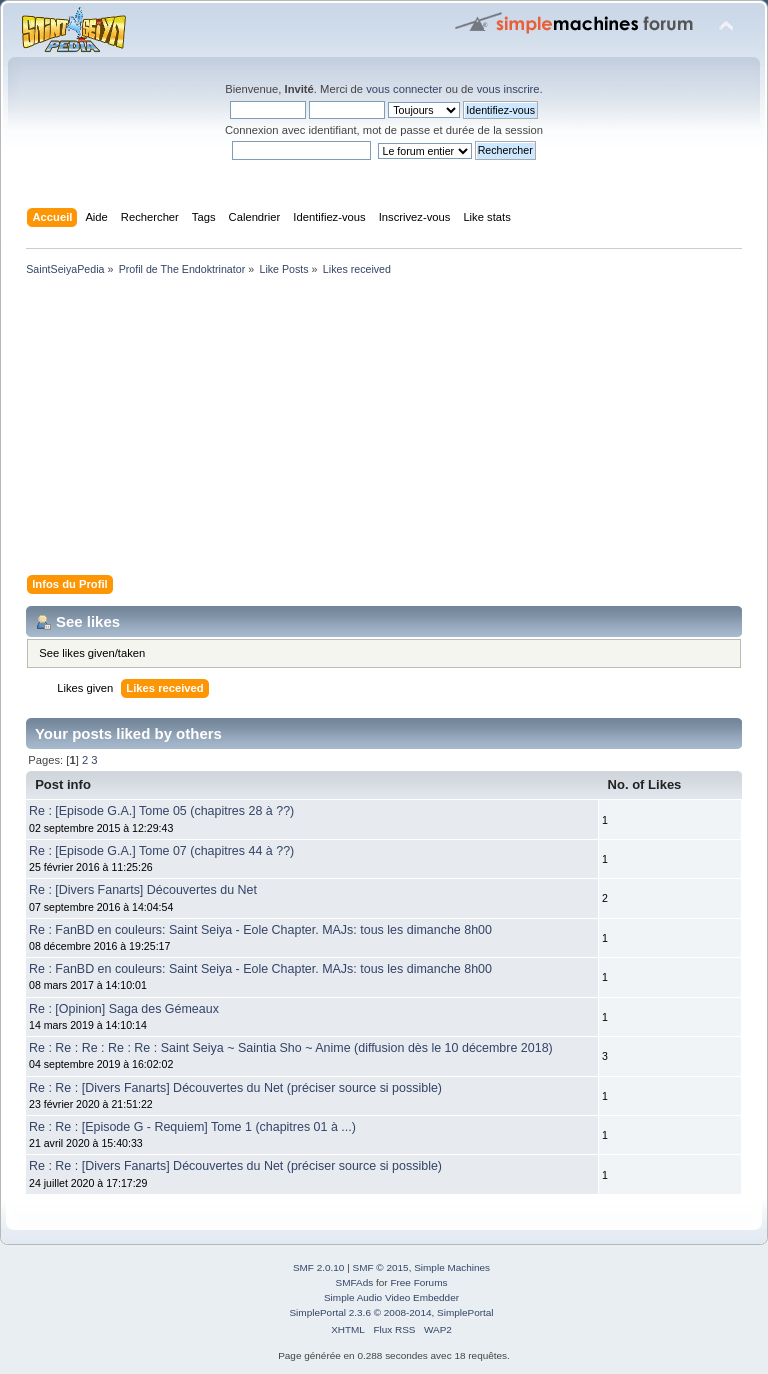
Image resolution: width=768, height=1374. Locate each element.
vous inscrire (508, 89)
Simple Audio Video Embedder (391, 1297)
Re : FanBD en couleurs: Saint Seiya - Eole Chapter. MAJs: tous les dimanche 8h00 (260, 930)
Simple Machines (452, 1267)
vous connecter (404, 89)
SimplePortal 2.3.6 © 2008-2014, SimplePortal (391, 1312)
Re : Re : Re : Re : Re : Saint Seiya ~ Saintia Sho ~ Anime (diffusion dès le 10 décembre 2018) (291, 1048)
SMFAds (355, 1282)
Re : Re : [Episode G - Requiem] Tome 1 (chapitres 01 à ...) (192, 1127)
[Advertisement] (384, 429)
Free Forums (418, 1282)
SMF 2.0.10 (319, 1267)
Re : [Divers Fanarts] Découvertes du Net (143, 890)
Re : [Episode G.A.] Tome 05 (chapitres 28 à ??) (161, 811)
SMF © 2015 (381, 1267)
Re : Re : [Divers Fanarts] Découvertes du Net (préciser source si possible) (235, 1088)
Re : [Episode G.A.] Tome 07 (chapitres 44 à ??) (161, 851)
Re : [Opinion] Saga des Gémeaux (124, 1009)
